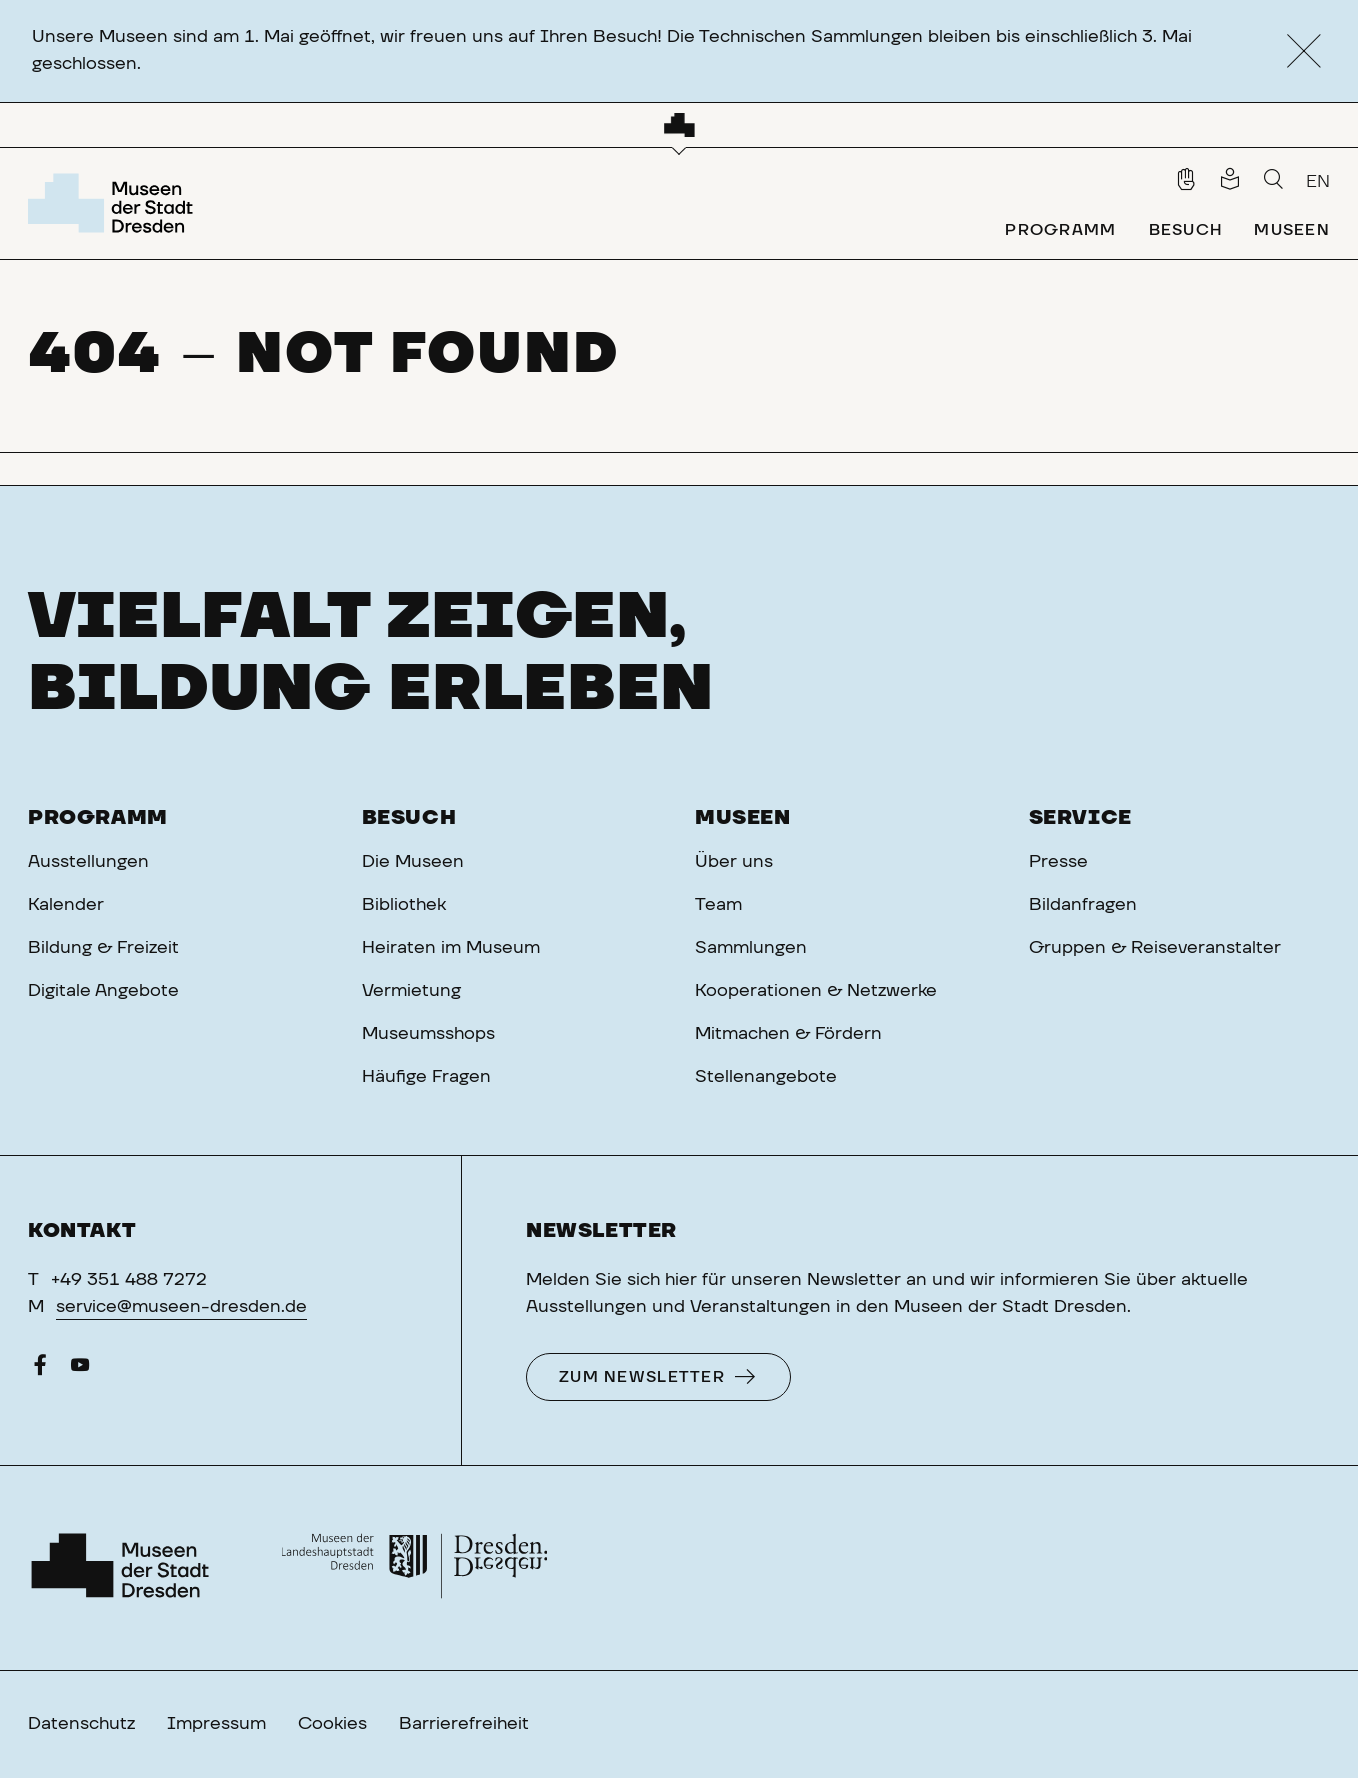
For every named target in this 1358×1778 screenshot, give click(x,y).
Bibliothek (404, 905)
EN (1318, 182)
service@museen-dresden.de (181, 1307)
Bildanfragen (1083, 905)
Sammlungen (751, 948)
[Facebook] (40, 1370)
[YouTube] (80, 1370)
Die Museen (413, 862)
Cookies (332, 1724)
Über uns (734, 862)
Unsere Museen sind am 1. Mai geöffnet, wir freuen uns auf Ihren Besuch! (347, 37)
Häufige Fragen (426, 1077)
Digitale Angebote (103, 991)
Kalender (66, 905)
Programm (98, 818)
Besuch (409, 818)
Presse (1058, 862)
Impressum (216, 1724)
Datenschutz (81, 1724)
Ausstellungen (88, 862)
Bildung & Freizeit (103, 948)
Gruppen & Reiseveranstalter (1155, 948)
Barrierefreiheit (464, 1724)
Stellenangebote (766, 1077)
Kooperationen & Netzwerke (816, 991)
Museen (743, 818)
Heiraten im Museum (451, 948)
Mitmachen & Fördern (788, 1034)
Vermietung (411, 991)
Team (718, 905)
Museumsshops (428, 1034)
